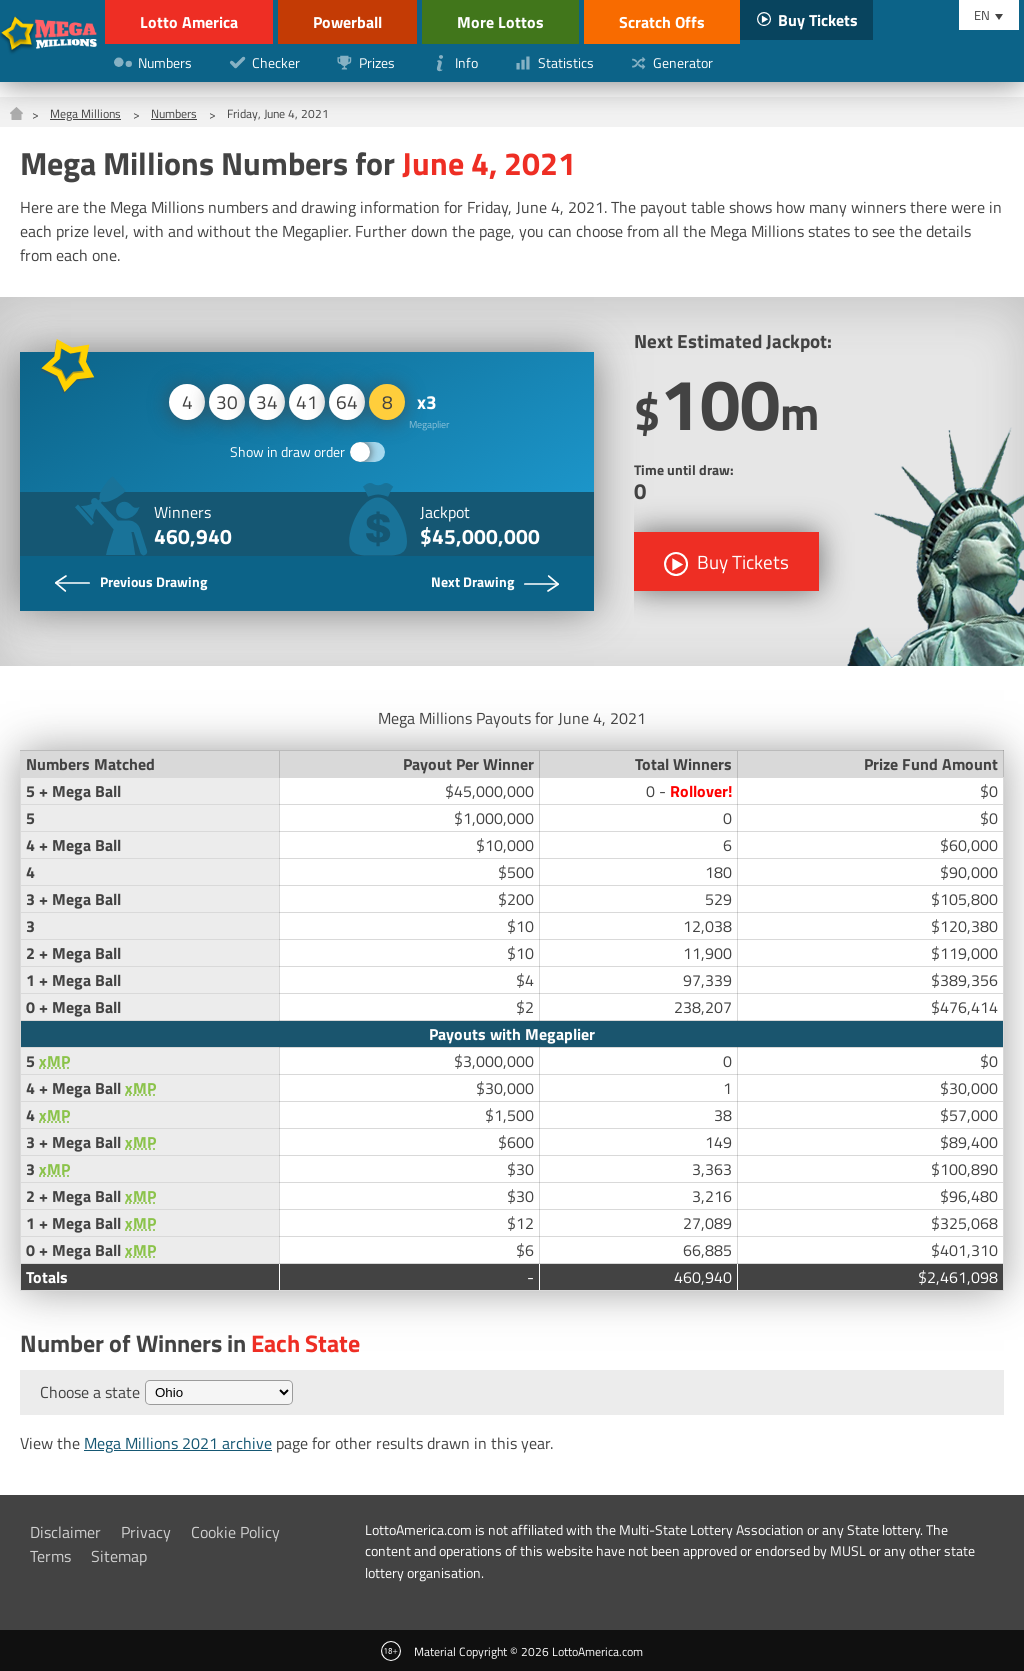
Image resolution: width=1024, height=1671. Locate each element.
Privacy (146, 1532)
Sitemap (119, 1556)
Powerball (347, 22)
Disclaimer (65, 1532)
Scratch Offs (662, 22)
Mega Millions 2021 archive (178, 1443)
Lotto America (189, 22)
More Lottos (500, 22)
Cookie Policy (235, 1532)
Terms (50, 1556)
